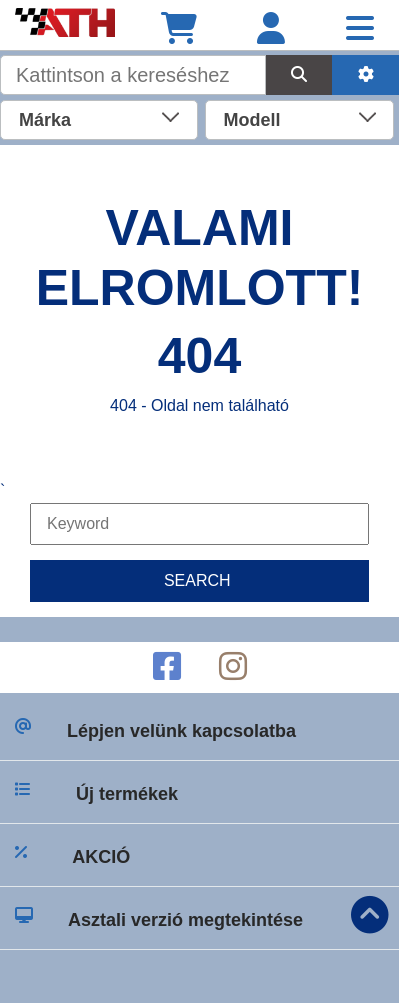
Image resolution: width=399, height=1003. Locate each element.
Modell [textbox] (252, 120)
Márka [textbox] (45, 120)
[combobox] (99, 118)
